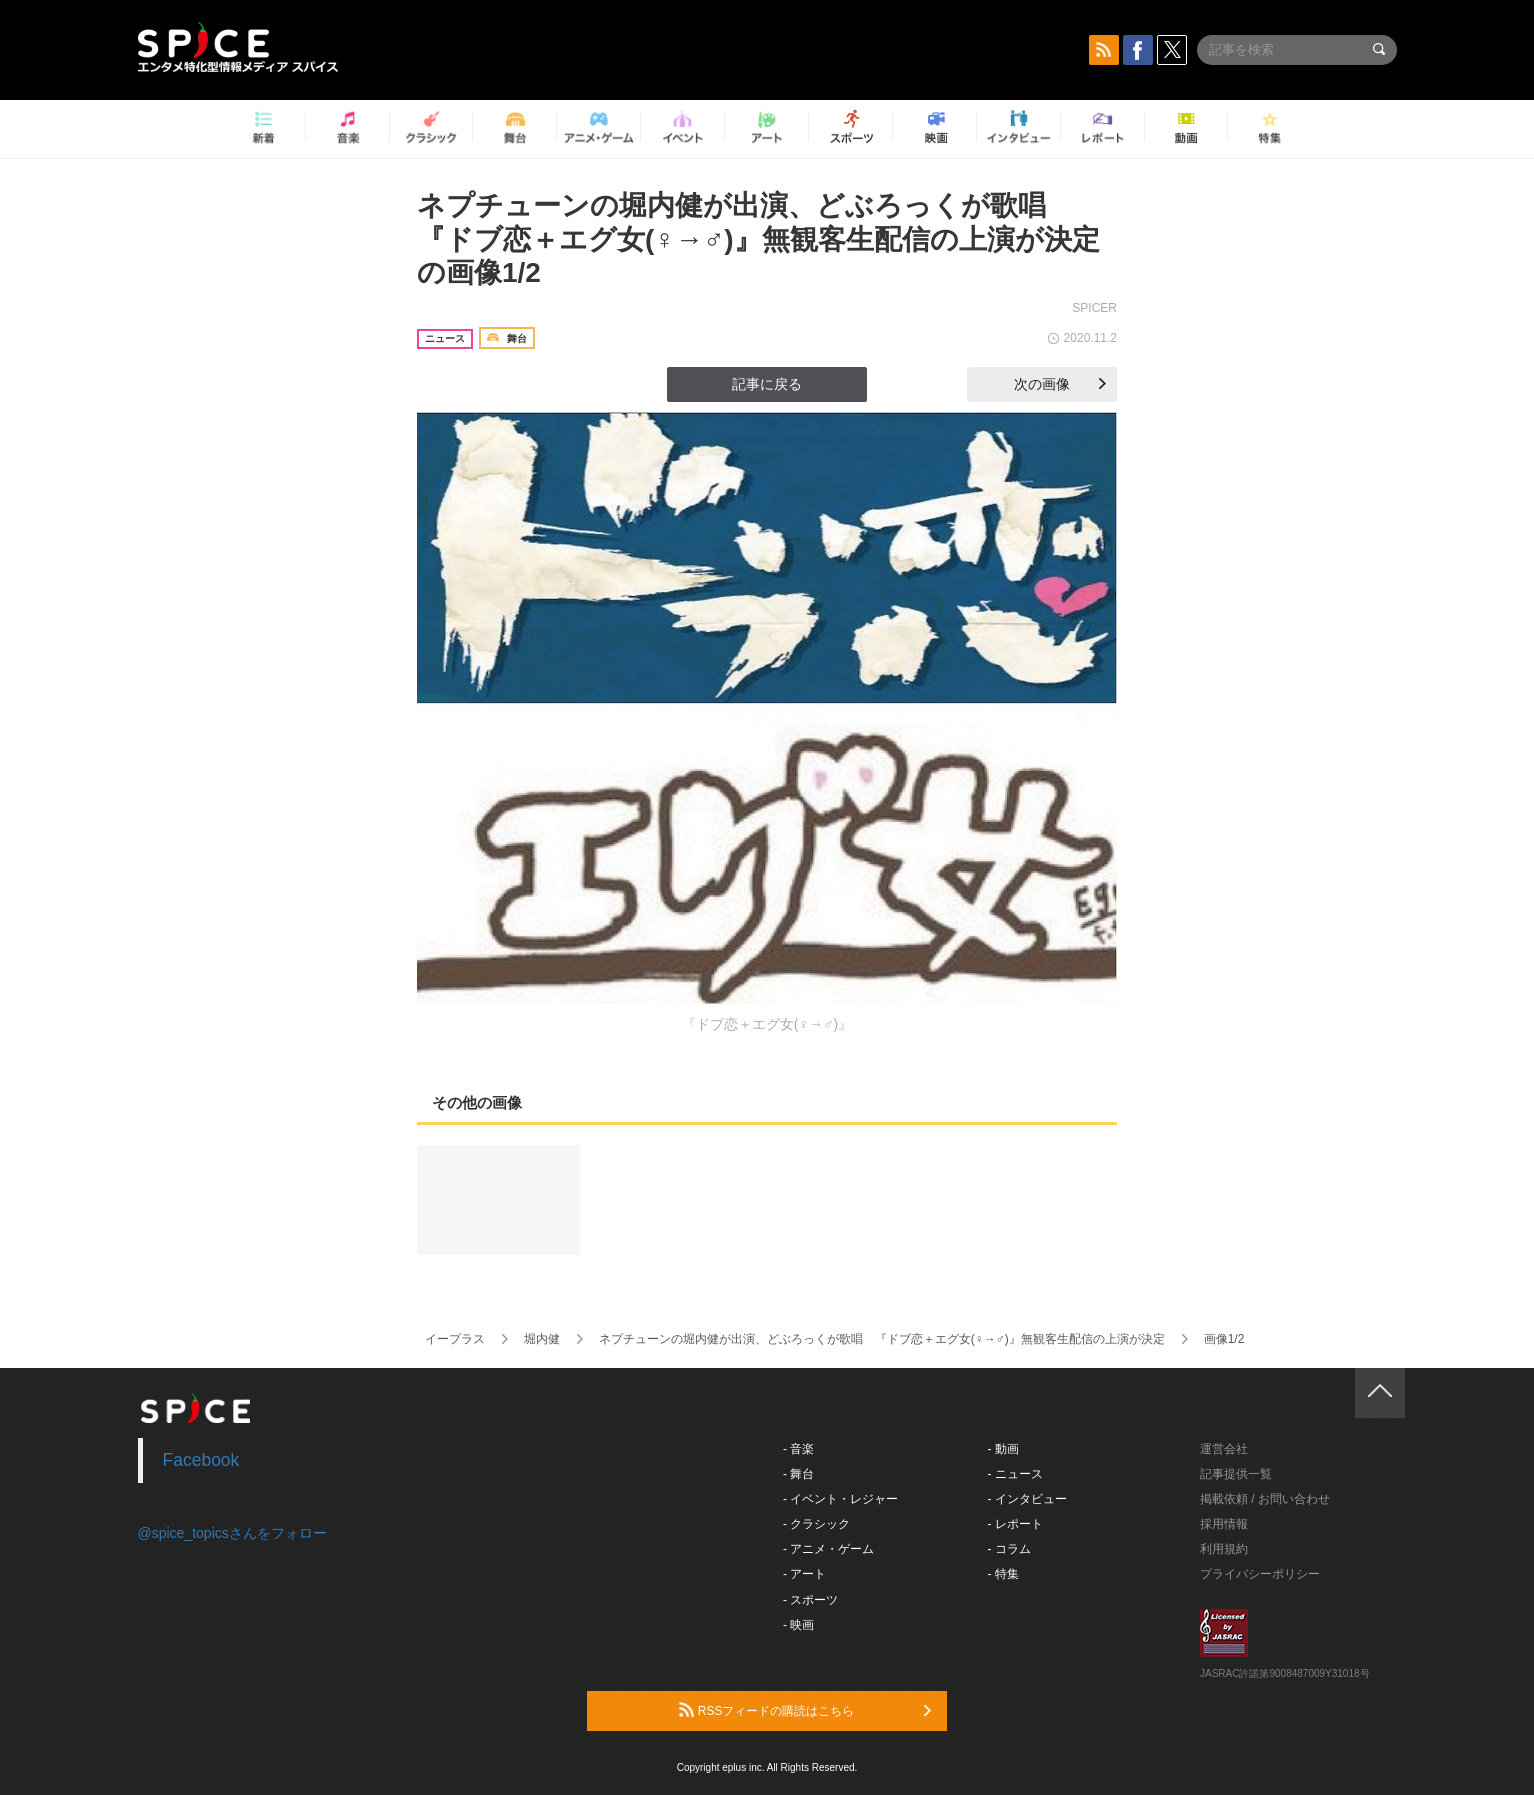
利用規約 (1224, 1549)
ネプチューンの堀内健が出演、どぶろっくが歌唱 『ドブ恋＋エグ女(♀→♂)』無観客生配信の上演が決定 (882, 1339)
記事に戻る (767, 384)
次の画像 (1060, 384)
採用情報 (1224, 1524)
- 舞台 (798, 1474)
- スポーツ (810, 1600)
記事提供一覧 (1236, 1474)
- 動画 (1003, 1449)
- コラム (1009, 1549)
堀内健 (542, 1339)
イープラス (455, 1339)
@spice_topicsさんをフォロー (232, 1533)
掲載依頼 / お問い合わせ (1265, 1499)
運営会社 (1224, 1449)
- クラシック (816, 1524)
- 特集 (1003, 1574)
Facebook (201, 1460)
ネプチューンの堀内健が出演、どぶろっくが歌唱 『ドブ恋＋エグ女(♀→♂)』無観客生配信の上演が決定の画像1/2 (758, 239)
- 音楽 (798, 1449)
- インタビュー (1027, 1499)
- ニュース (1015, 1474)
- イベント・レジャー (840, 1499)
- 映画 (798, 1625)
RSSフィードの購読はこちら (805, 1710)
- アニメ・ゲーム (828, 1549)
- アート (804, 1574)
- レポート (1015, 1524)
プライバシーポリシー (1260, 1574)
